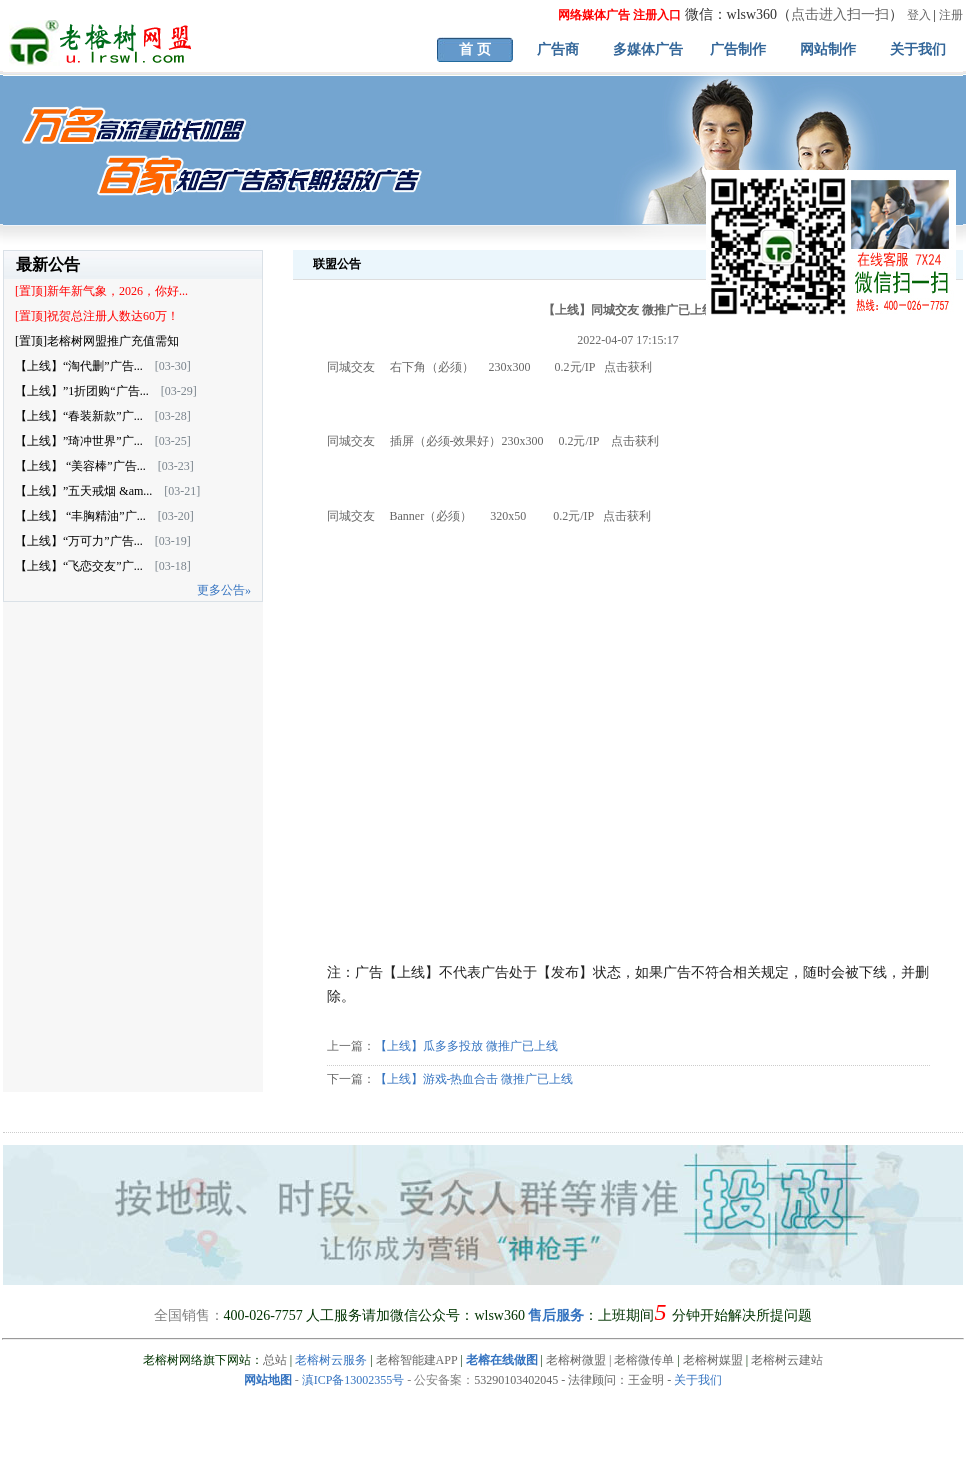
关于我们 (918, 49)
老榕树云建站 (787, 1360)
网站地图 (268, 1380)
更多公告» (224, 590)
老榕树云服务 (331, 1360)
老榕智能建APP (417, 1360)
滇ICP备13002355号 (353, 1380)
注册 (951, 15)
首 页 (475, 49)
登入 (919, 15)
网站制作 (828, 49)
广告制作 (738, 49)
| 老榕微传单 (640, 1360)
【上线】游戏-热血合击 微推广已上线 (474, 1079)
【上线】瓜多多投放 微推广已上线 (466, 1046)
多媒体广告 (648, 49)
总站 (275, 1360)
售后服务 (556, 1315)
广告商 (558, 49)
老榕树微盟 (576, 1360)
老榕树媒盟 (713, 1360)
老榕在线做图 (502, 1360)
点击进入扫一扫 (840, 14)
